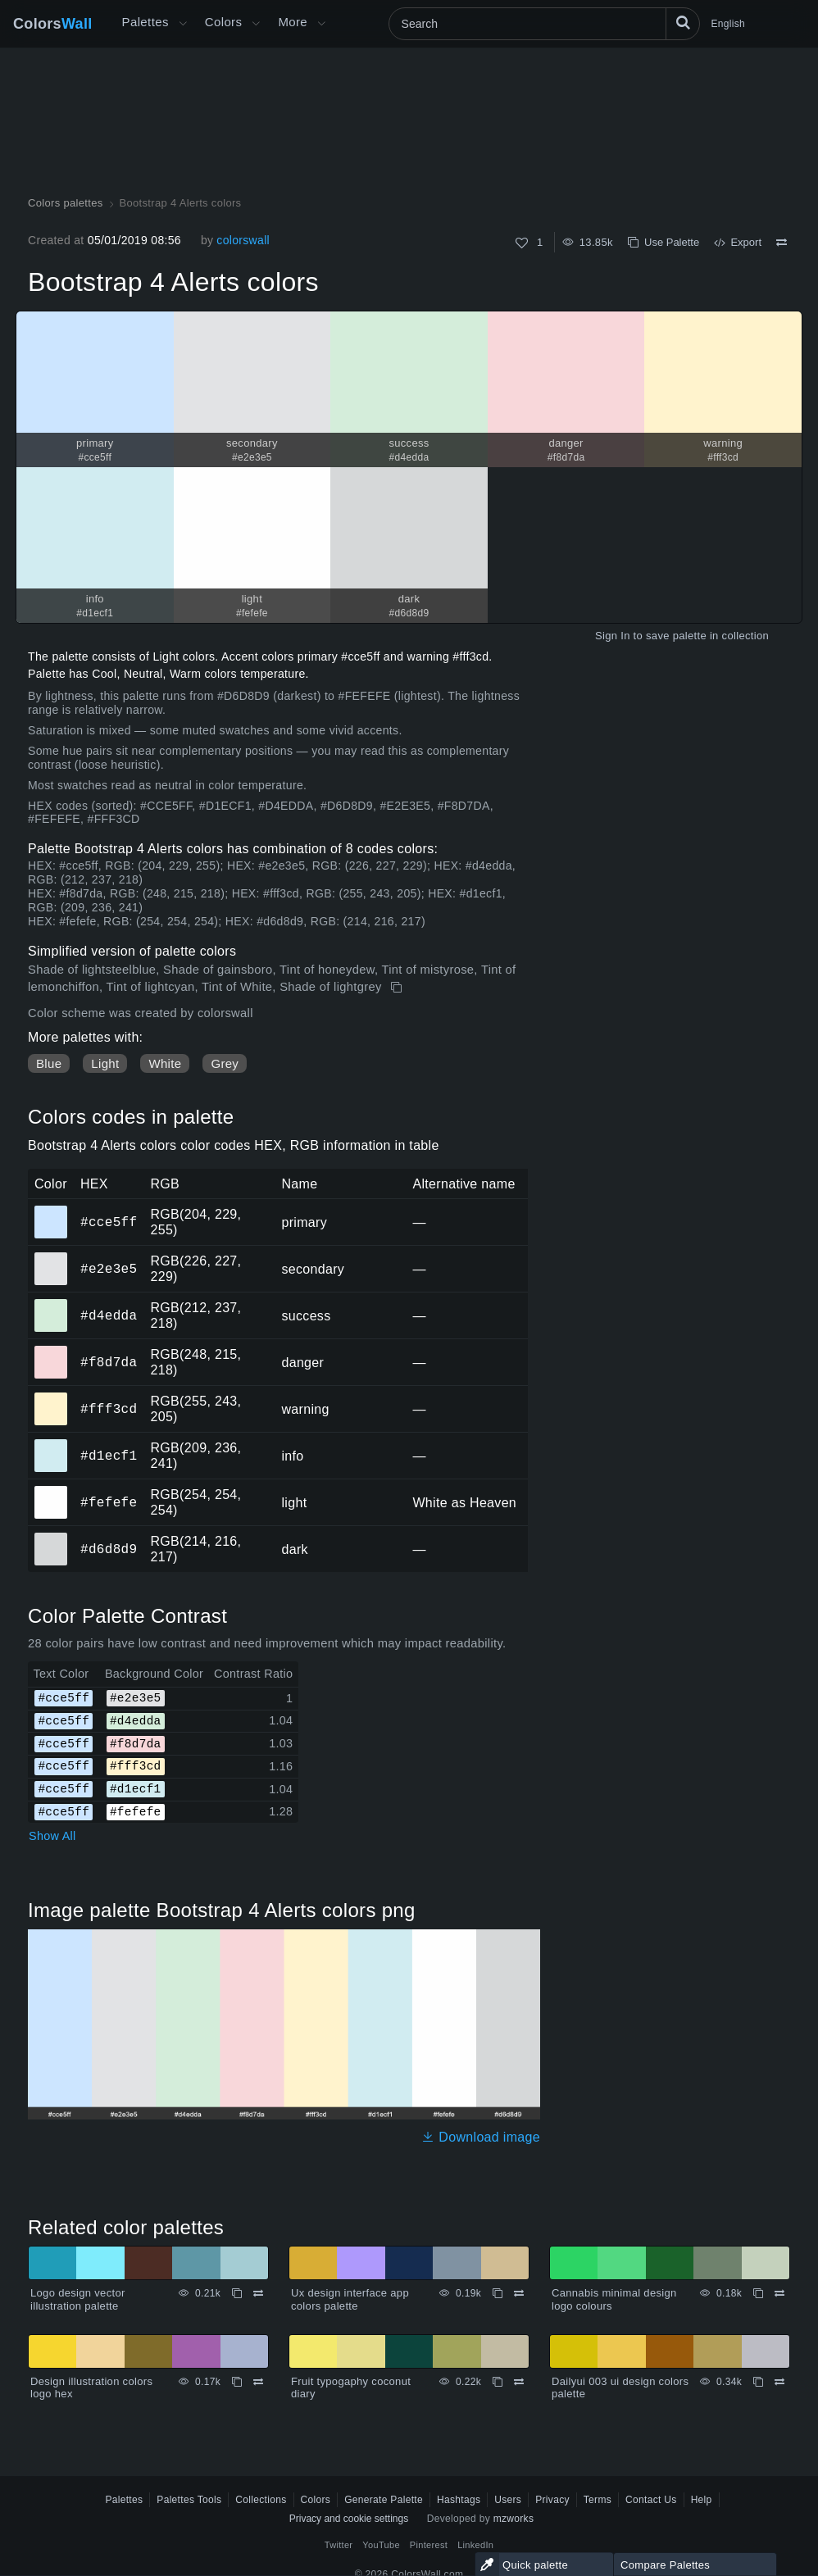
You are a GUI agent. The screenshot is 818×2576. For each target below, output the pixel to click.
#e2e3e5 (108, 1269)
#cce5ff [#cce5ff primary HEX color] (51, 1210)
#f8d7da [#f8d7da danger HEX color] (51, 1351)
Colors (53, 24)
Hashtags (458, 2500)
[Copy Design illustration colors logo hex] (236, 2382)
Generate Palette (383, 2500)
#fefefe (108, 1502)
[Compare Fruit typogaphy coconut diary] (518, 2382)
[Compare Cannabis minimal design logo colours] (779, 2293)
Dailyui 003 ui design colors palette (620, 2388)
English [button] (728, 24)
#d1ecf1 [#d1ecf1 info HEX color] (51, 1444)
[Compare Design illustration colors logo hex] (258, 2382)
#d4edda (108, 1315)
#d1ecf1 (108, 1456)
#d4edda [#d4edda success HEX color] (51, 1304)
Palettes (145, 22)
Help (701, 2500)
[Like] (521, 243)
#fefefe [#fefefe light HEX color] (51, 1491)
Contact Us (651, 2500)
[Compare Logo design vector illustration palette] (258, 2293)
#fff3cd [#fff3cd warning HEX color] (51, 1397)
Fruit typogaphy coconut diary (351, 2388)
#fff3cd (108, 1409)
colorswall (243, 240)
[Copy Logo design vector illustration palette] (236, 2293)
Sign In (612, 635)
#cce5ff (108, 1222)
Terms (597, 2500)
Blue (48, 1063)
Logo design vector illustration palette (77, 2299)
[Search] (544, 23)
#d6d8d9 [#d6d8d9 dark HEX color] (51, 1537)
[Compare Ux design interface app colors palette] (518, 2293)
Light (105, 1063)
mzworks (513, 2518)
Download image (480, 2137)
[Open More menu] (183, 24)
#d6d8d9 (108, 1549)
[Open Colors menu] (256, 24)
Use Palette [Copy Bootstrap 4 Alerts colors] (663, 242)
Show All (52, 1835)
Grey (225, 1063)
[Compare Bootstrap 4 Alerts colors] (781, 242)
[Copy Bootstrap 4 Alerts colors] (398, 987)
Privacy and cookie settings (348, 2518)
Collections (260, 2500)
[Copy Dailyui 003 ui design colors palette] (758, 2382)
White (164, 1063)
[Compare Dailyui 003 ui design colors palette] (779, 2382)
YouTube (380, 2545)
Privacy (552, 2500)
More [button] (292, 22)
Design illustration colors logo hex (91, 2388)
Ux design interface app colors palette (350, 2299)
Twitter (339, 2545)
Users (507, 2500)
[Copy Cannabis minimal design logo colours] (758, 2293)
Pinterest (429, 2545)
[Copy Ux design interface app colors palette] (497, 2293)
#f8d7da (108, 1362)
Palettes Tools (189, 2500)
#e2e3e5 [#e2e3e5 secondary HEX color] (51, 1257)
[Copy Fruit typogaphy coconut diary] (497, 2382)
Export (737, 242)
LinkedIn (475, 2545)
